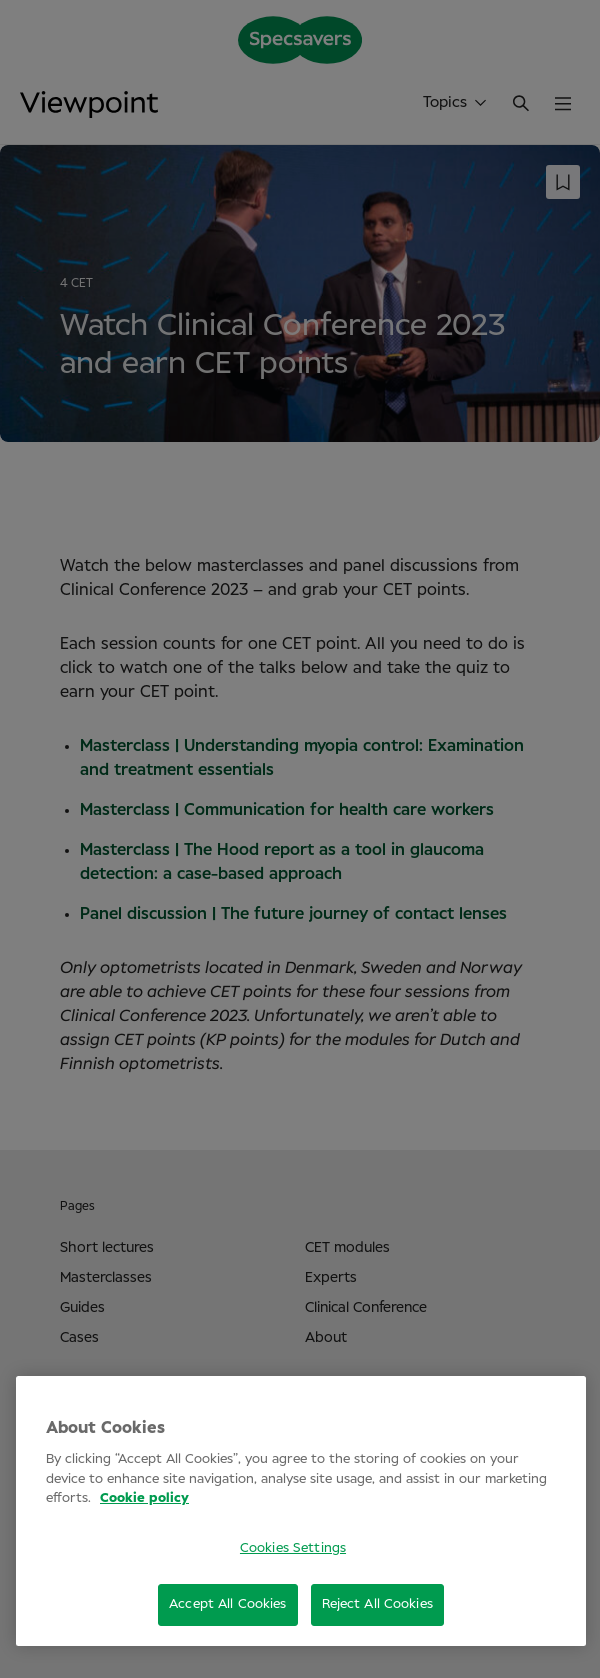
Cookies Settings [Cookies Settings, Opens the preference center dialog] (293, 1548)
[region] (301, 1511)
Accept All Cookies (227, 1604)
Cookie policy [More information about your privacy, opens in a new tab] (144, 1498)
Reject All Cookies (377, 1604)
